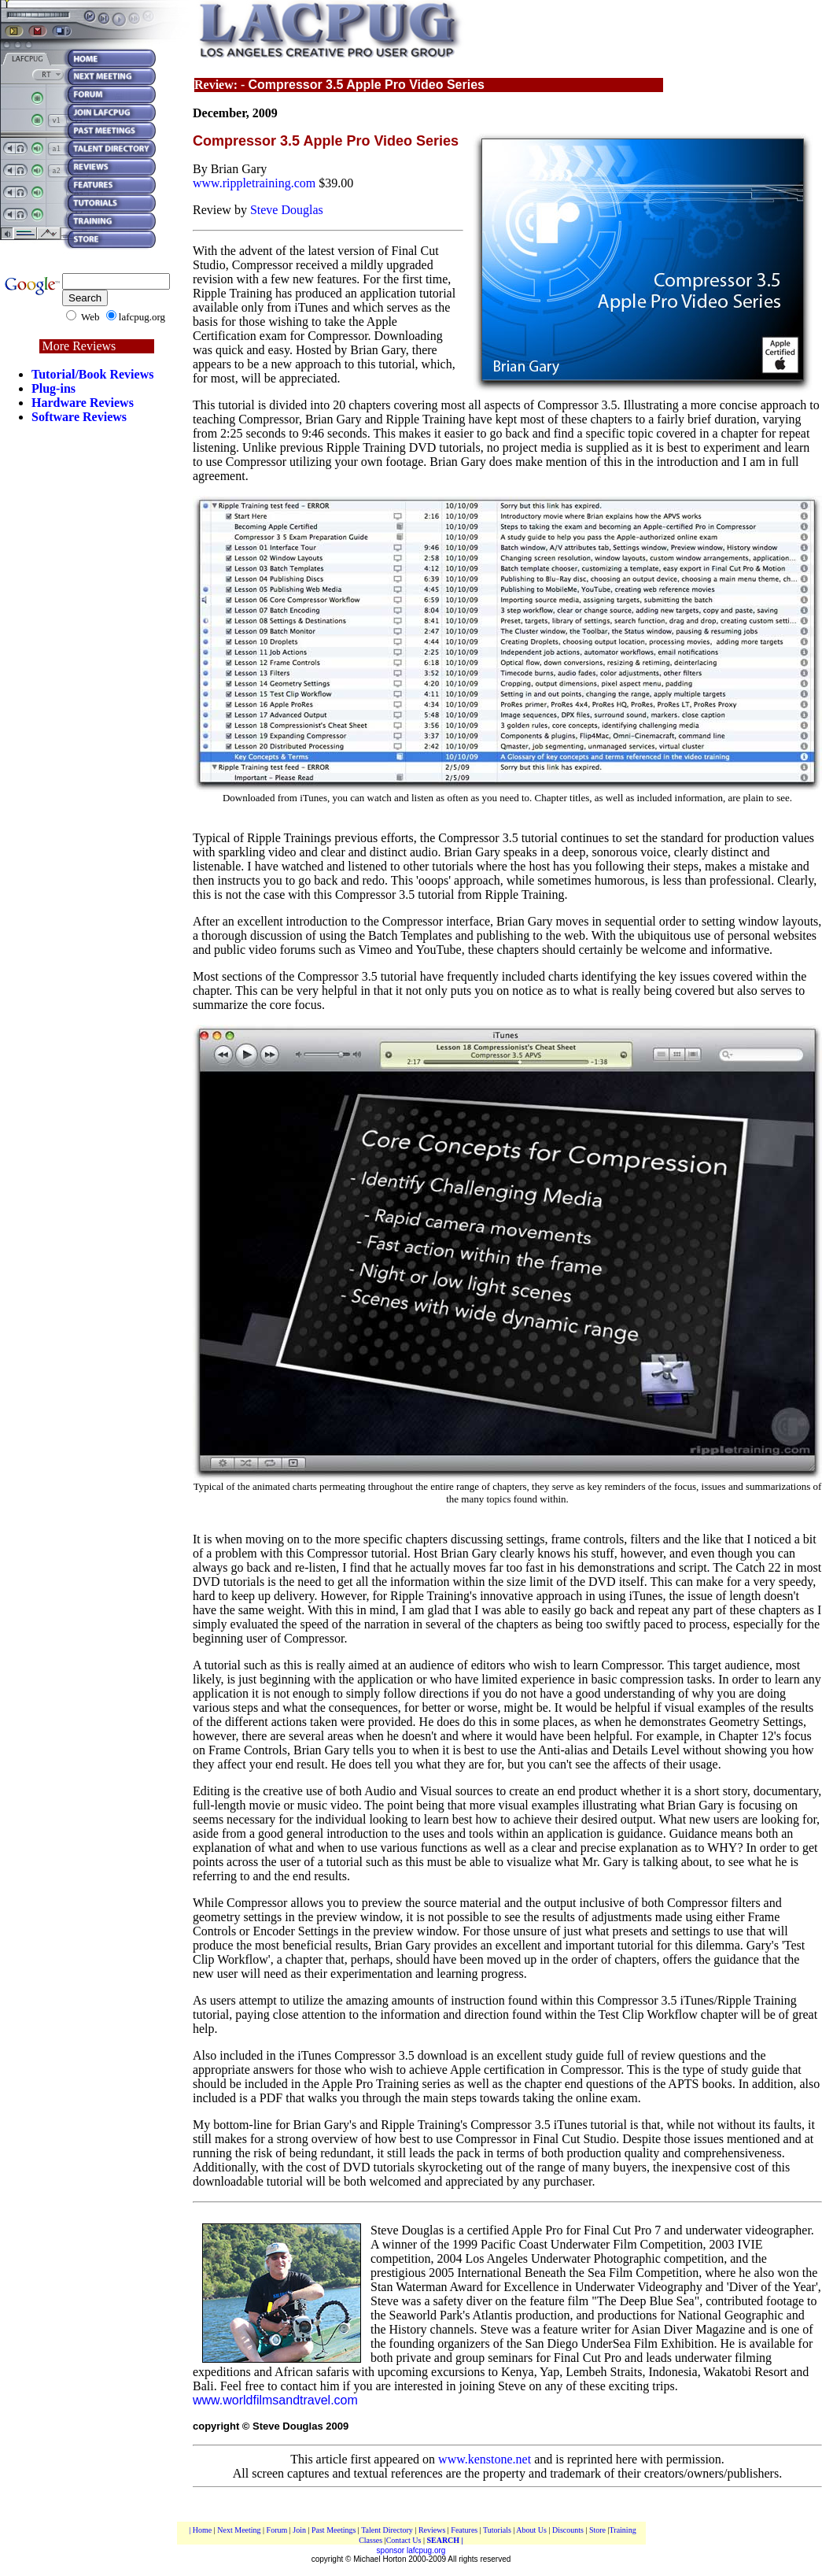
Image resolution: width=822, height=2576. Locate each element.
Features (464, 2530)
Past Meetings (333, 2530)
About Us (531, 2530)
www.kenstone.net (484, 2459)
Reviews (433, 2530)
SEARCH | (444, 2540)
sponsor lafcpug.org (411, 2550)
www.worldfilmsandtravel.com (275, 2400)
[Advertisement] (97, 726)
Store (597, 2530)
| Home (200, 2530)
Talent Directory (388, 2530)
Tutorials (497, 2530)
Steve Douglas (286, 209)
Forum (277, 2530)
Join (299, 2530)
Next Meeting (238, 2530)
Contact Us (404, 2540)
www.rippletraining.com (254, 183)
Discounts (569, 2530)
